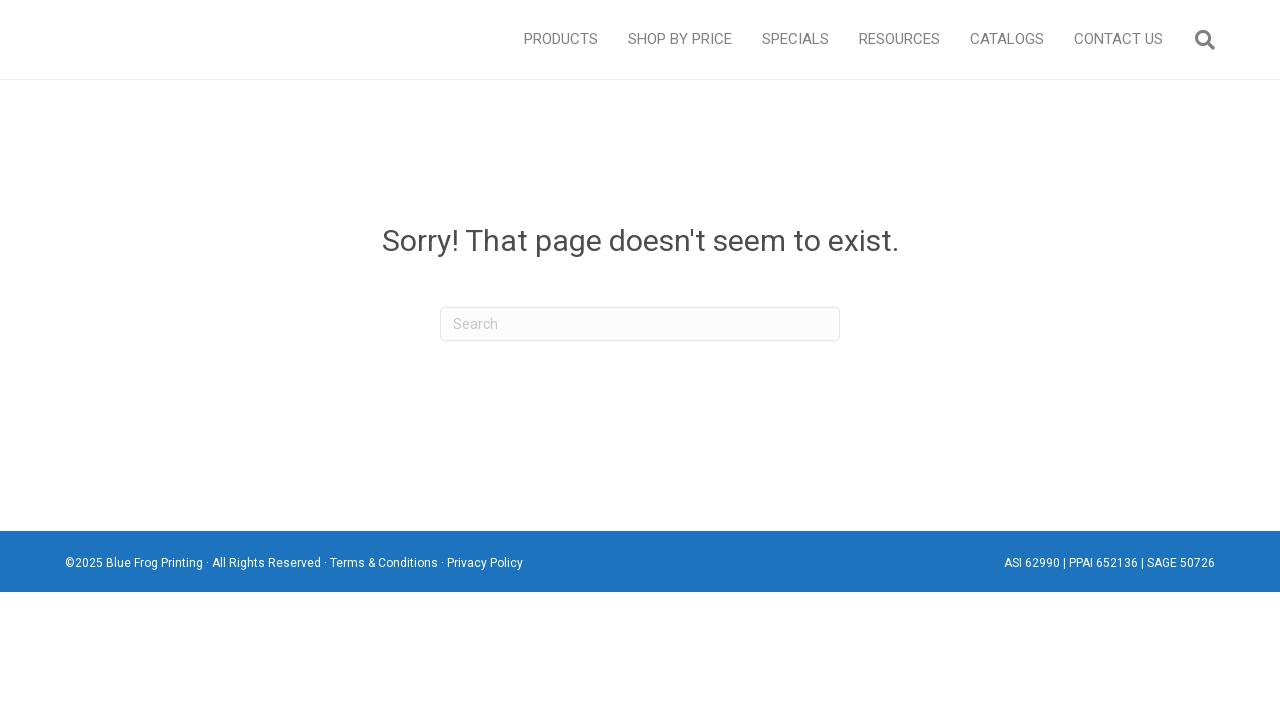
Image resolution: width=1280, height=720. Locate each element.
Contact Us (1118, 39)
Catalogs (1007, 39)
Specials (795, 39)
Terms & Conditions (384, 563)
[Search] (1196, 40)
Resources (899, 39)
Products (561, 39)
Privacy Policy (485, 563)
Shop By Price (680, 39)
